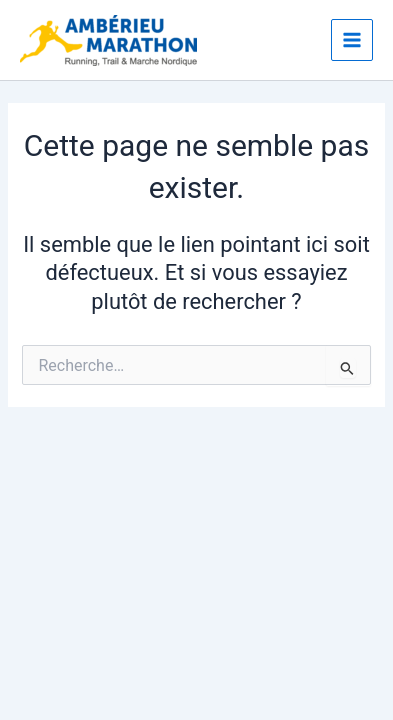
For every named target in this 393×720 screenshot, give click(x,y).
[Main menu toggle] (352, 40)
